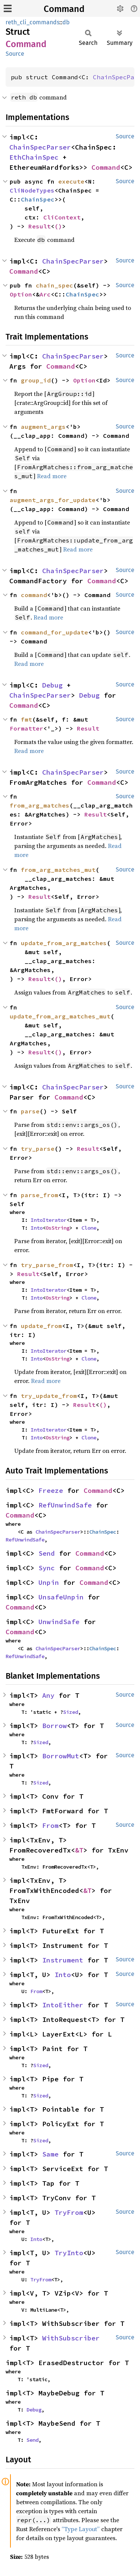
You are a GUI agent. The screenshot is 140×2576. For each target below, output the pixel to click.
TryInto (69, 2252)
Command (64, 9)
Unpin (48, 1582)
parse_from (39, 1195)
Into (37, 1227)
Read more (51, 476)
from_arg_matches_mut (58, 869)
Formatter (26, 728)
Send (46, 1553)
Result (39, 226)
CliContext (62, 217)
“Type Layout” (81, 2529)
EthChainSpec (34, 157)
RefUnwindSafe (65, 1505)
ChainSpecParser (40, 147)
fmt (26, 719)
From (50, 1825)
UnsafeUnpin (61, 1597)
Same (50, 2154)
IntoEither (62, 2005)
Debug (52, 685)
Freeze (50, 1490)
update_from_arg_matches (64, 943)
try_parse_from (47, 1265)
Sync (46, 1568)
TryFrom (69, 2212)
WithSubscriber (71, 2338)
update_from (41, 1326)
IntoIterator (48, 1220)
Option (21, 294)
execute (71, 181)
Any (48, 1695)
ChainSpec (38, 199)
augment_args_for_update (53, 500)
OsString (57, 1227)
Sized (70, 1712)
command (34, 595)
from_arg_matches (39, 805)
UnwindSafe (59, 1621)
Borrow (54, 1725)
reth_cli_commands (32, 22)
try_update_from (49, 1395)
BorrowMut (60, 1756)
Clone (88, 1227)
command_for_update (54, 632)
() (58, 226)
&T (79, 1850)
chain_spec (54, 285)
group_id (36, 380)
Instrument (62, 1960)
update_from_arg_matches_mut (60, 1016)
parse (30, 1111)
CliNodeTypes (32, 190)
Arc (45, 294)
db (66, 22)
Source (15, 53)
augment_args (43, 426)
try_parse (38, 1148)
